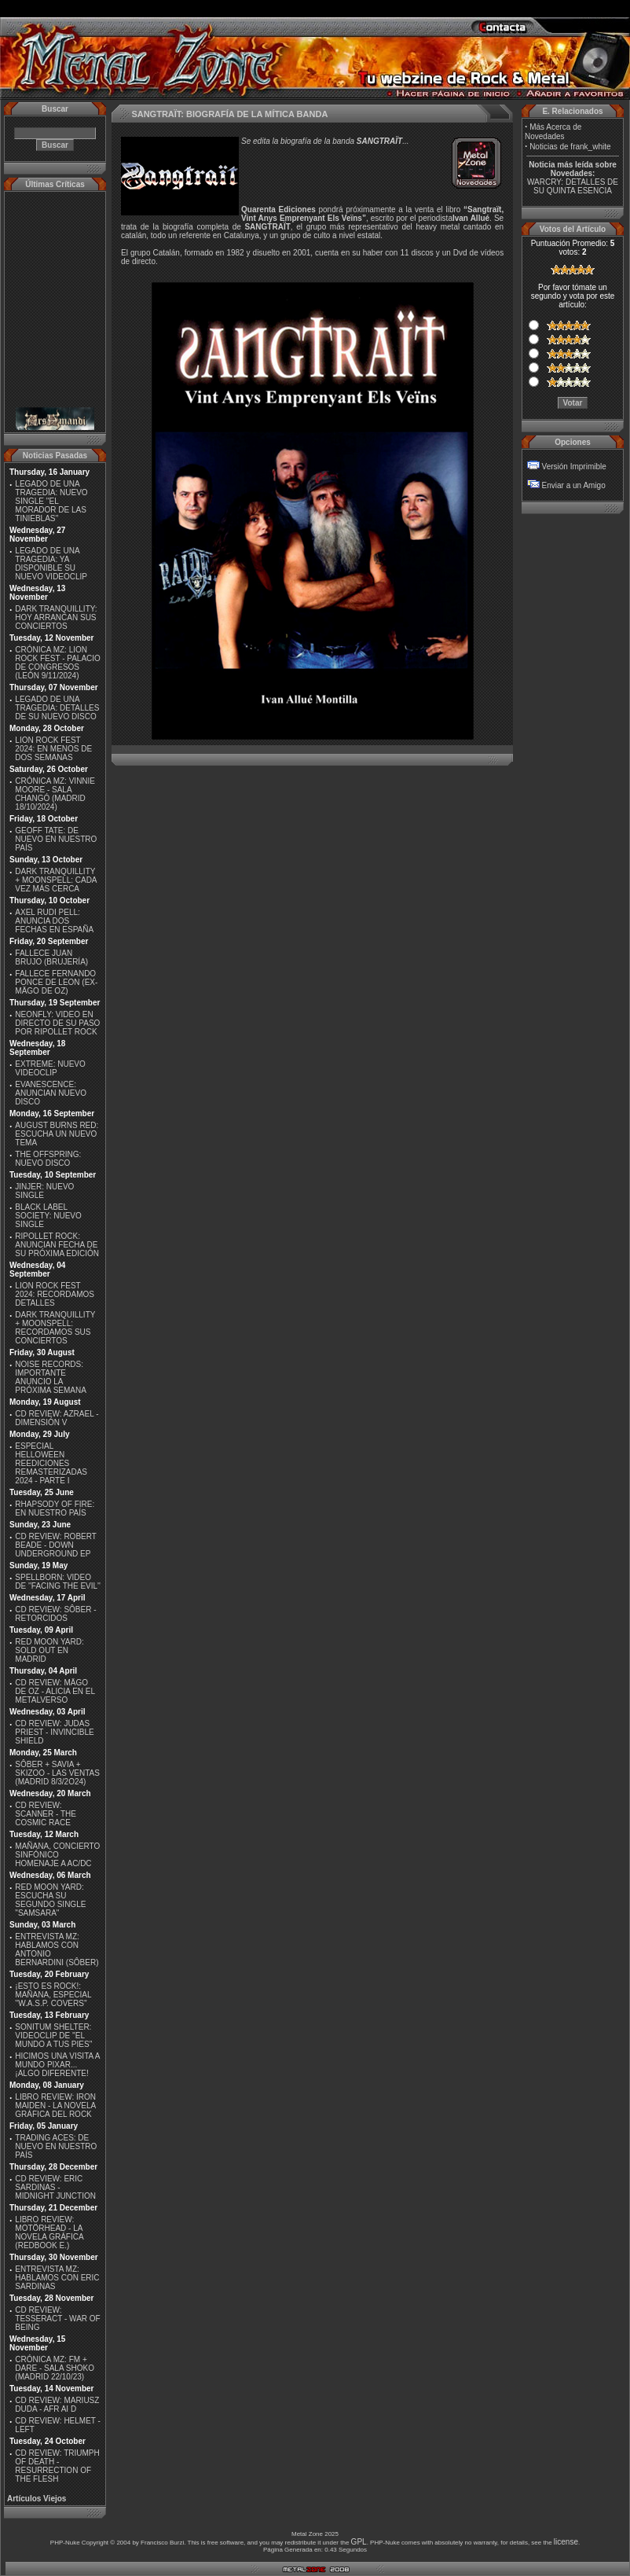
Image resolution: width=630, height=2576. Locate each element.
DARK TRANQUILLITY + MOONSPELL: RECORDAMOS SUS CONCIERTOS (55, 1327)
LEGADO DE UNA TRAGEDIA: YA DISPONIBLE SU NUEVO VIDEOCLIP (51, 563)
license (566, 2541)
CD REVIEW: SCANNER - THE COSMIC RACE (45, 1814)
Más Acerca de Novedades (553, 132)
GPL (359, 2541)
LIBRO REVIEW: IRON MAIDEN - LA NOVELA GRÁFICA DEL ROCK (55, 2105)
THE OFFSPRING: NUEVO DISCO (48, 1158)
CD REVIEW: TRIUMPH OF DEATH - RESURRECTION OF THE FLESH (57, 2466)
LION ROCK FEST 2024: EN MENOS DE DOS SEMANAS (53, 749)
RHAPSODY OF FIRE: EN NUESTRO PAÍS (54, 1508)
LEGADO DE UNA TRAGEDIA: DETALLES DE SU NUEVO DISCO (57, 708)
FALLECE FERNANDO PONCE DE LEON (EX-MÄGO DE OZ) (56, 982)
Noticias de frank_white (569, 146)
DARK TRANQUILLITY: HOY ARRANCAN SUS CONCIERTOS (56, 617)
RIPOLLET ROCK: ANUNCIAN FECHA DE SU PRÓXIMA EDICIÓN (57, 1245)
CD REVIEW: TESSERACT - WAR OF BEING (57, 2319)
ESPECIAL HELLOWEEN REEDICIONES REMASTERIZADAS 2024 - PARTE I (51, 1463)
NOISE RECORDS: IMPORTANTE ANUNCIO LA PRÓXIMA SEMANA (50, 1377)
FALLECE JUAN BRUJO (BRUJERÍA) (51, 957)
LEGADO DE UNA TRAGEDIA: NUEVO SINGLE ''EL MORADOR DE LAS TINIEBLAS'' (51, 501)
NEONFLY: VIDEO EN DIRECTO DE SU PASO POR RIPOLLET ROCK (57, 1023)
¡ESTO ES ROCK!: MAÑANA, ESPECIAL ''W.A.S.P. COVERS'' (53, 1995)
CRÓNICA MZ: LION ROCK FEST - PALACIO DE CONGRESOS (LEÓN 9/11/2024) (58, 662)
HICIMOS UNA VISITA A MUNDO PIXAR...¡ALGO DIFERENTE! (57, 2065)
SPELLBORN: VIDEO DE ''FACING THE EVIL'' (58, 1581)
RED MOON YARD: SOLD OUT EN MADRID (49, 1650)
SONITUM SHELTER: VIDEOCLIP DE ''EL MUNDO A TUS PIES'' (53, 2036)
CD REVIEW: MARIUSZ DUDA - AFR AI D (57, 2404)
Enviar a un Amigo (574, 485)
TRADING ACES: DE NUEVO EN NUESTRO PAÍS (56, 2146)
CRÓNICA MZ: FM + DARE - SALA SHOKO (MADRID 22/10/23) (54, 2368)
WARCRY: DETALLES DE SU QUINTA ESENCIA (572, 186)
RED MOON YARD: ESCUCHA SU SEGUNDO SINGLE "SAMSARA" (50, 1900)
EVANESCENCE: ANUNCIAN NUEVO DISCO (50, 1093)
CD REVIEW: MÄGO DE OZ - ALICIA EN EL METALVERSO (54, 1691)
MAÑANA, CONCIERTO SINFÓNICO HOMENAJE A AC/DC (57, 1855)
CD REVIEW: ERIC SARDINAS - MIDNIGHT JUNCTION (55, 2187)
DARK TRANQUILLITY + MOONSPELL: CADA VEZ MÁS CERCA (56, 880)
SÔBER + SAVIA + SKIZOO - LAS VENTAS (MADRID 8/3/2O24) (57, 1773)
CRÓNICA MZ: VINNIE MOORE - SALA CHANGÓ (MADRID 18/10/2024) (55, 794)
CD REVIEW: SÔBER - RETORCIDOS (55, 1613)
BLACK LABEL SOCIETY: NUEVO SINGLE (48, 1216)
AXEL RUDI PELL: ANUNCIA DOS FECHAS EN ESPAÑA (54, 921)
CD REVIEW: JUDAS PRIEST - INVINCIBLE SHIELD (54, 1732)
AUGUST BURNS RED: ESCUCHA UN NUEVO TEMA (56, 1134)
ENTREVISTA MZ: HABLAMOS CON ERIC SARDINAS (57, 2278)
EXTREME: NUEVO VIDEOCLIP (50, 1068)
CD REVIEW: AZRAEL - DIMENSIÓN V (56, 1418)
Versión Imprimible (574, 466)
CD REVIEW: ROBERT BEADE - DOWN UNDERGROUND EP (55, 1545)
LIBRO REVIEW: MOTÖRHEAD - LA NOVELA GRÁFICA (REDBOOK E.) (49, 2232)
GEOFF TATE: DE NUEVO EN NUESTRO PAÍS (56, 839)
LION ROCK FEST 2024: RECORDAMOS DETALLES (54, 1294)
